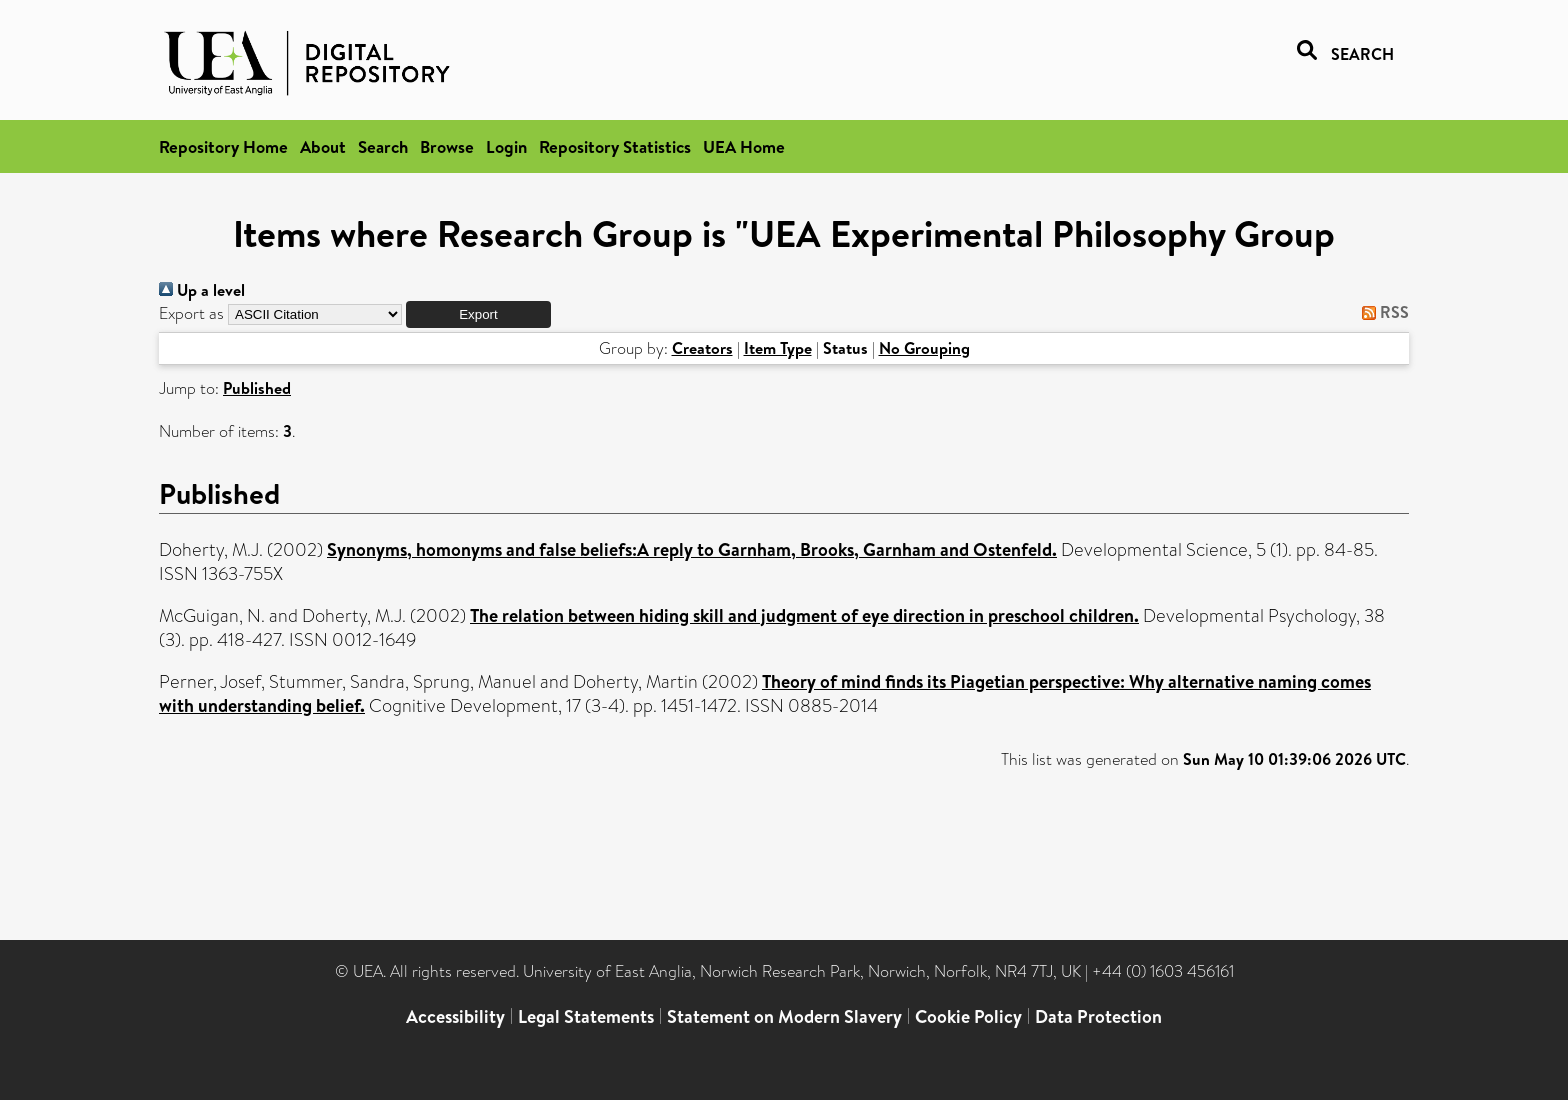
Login (506, 146)
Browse (447, 146)
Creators (702, 348)
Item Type (778, 348)
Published (257, 388)
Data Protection (1098, 1016)
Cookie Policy (968, 1016)
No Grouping (924, 348)
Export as (191, 313)
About (323, 146)
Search (383, 146)
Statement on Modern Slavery (784, 1016)
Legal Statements (586, 1016)
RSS (1381, 312)
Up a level (202, 290)
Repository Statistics (615, 146)
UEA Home (744, 146)
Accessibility (455, 1016)
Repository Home (223, 146)
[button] (478, 314)
